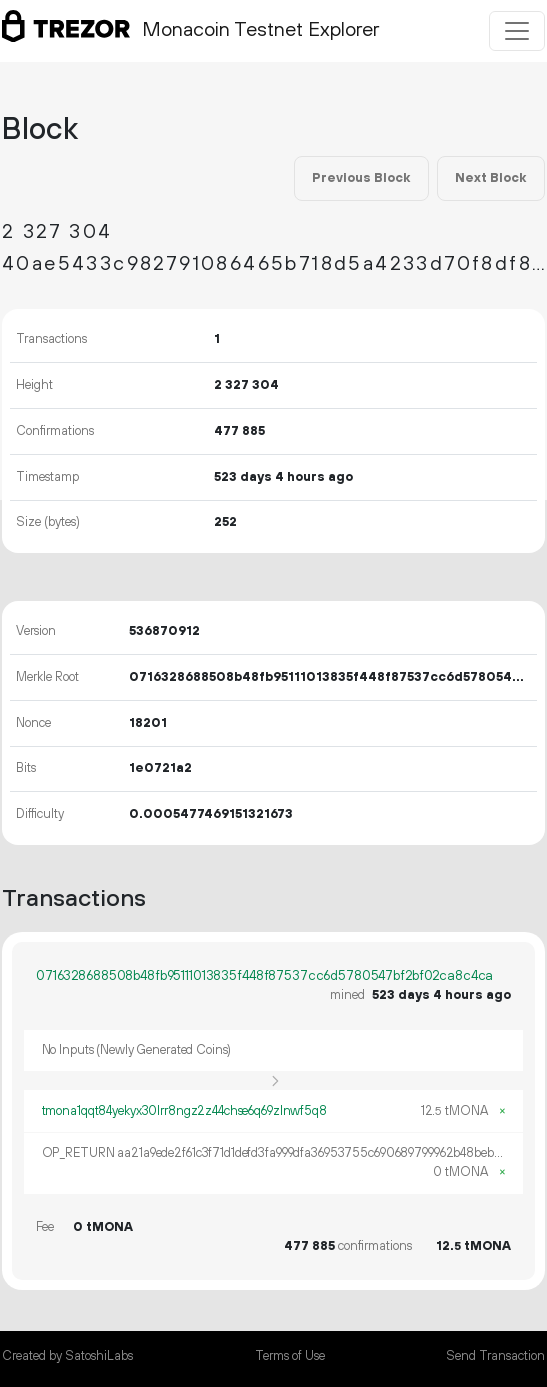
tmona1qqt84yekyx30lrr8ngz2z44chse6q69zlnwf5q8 (184, 1111)
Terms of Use (290, 1356)
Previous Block (361, 178)
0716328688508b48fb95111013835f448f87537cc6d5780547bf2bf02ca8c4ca (264, 976)
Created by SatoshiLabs (67, 1356)
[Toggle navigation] (517, 31)
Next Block (490, 178)
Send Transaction (495, 1356)
